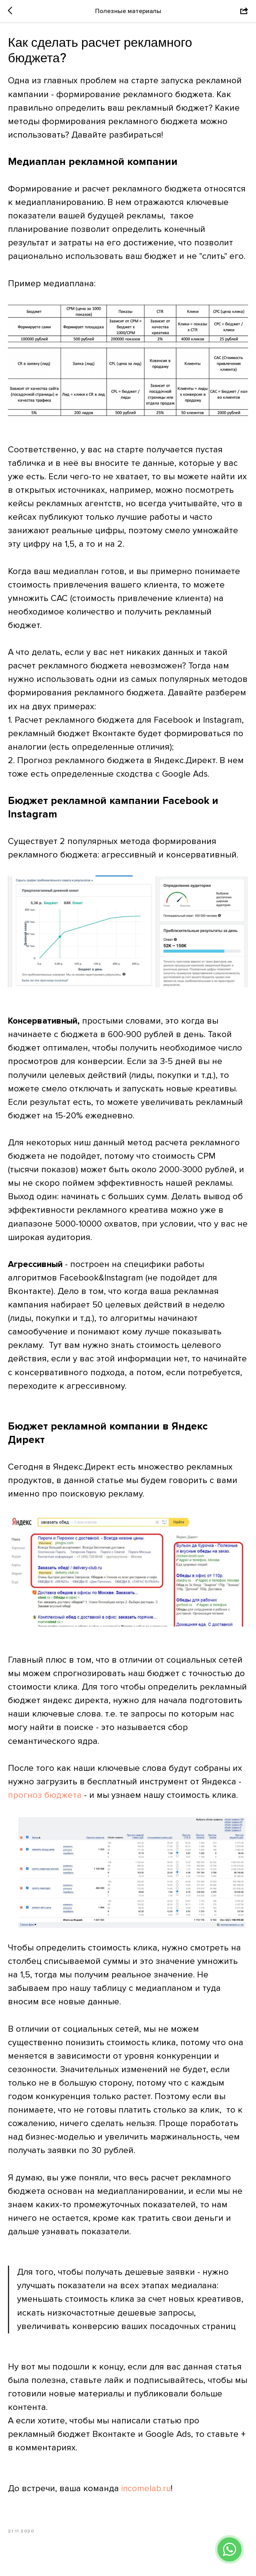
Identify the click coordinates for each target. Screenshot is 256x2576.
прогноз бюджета (45, 1799)
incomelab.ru (146, 2493)
